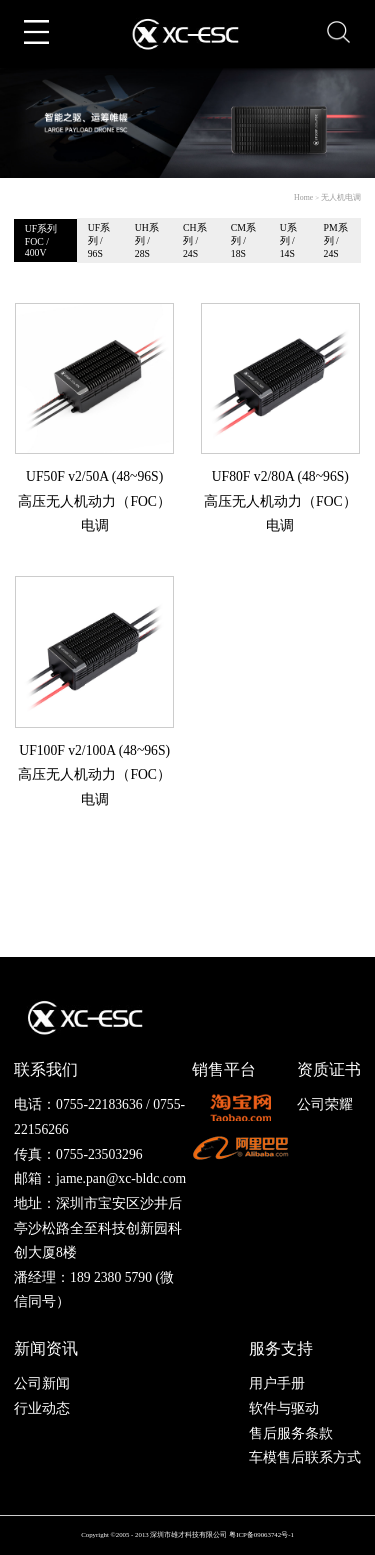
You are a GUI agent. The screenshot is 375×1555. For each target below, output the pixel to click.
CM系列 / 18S (243, 240)
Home (303, 197)
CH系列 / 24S (195, 240)
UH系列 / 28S (147, 240)
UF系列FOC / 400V (41, 240)
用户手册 (277, 1383)
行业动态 (42, 1408)
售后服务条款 (291, 1433)
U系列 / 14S (288, 240)
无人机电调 (341, 197)
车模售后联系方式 (305, 1457)
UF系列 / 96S (99, 240)
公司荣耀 (325, 1104)
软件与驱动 (284, 1408)
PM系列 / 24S (336, 240)
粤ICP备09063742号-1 (261, 1534)
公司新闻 (42, 1383)
